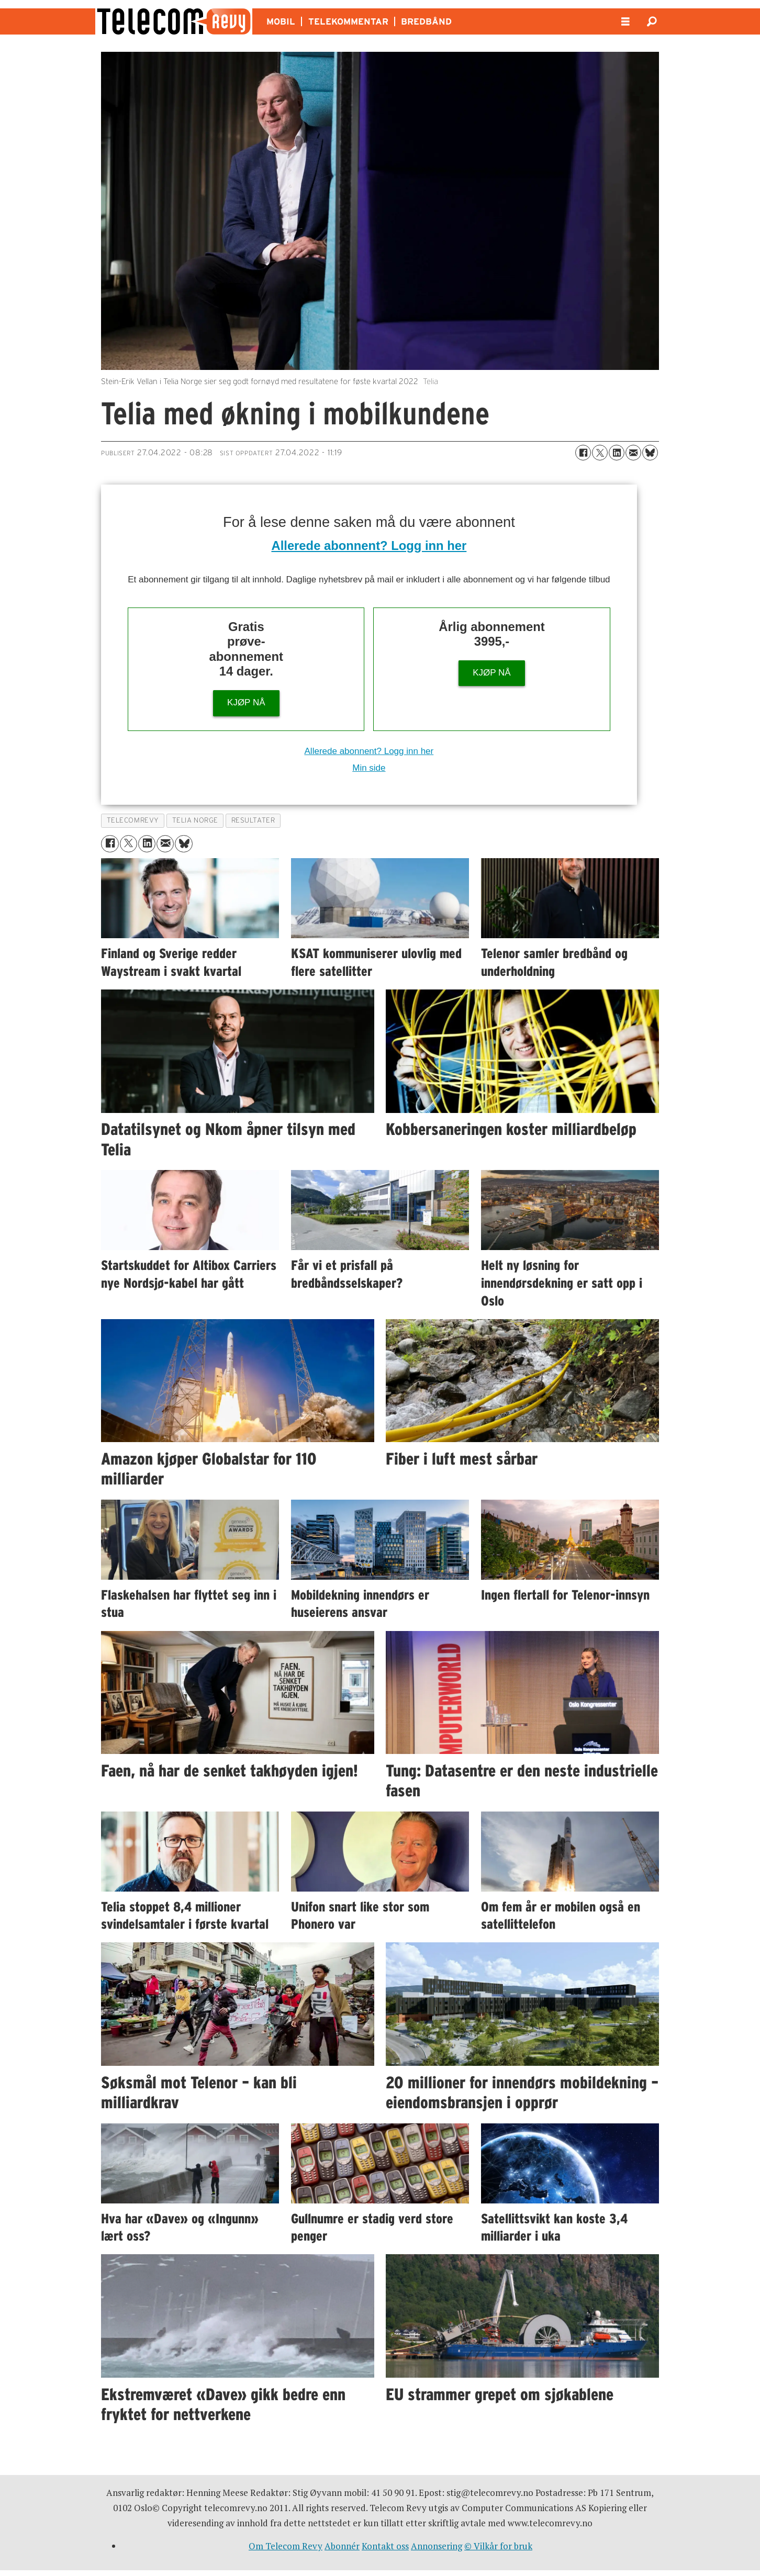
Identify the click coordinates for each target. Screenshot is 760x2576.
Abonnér (342, 2546)
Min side (368, 768)
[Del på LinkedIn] (616, 452)
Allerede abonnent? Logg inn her (368, 545)
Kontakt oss (385, 2546)
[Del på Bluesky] (650, 452)
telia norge (195, 820)
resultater (253, 820)
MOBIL (280, 21)
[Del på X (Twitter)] (600, 452)
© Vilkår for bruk (498, 2546)
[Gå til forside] (173, 21)
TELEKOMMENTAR (348, 21)
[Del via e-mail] (633, 452)
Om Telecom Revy (285, 2546)
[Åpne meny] (625, 21)
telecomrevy (133, 820)
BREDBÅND (426, 21)
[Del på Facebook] (583, 452)
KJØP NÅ (246, 702)
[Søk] (652, 21)
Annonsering (436, 2546)
